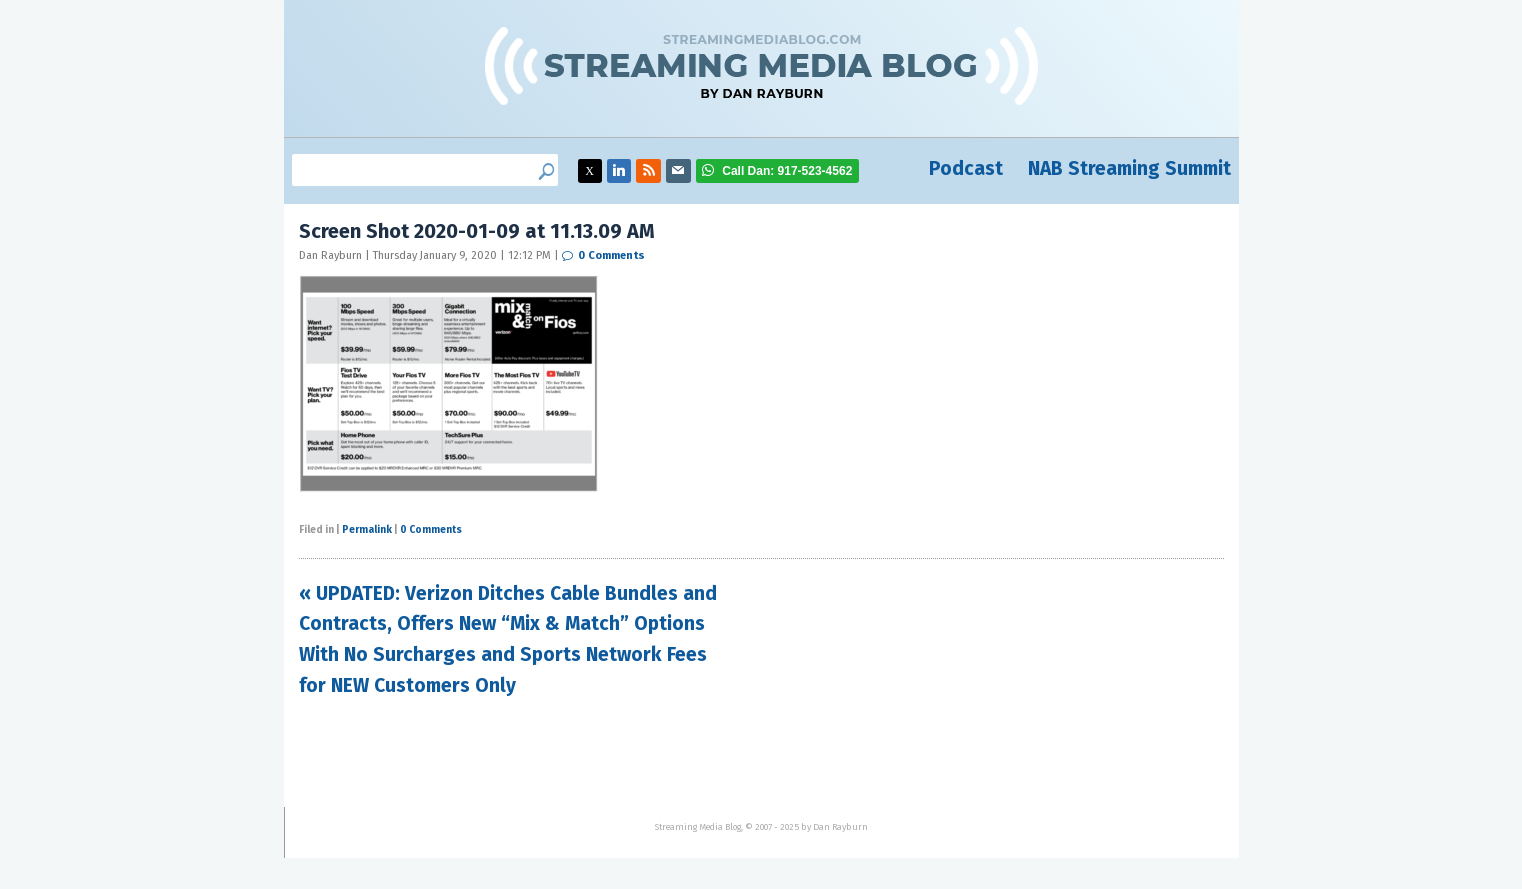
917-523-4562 (787, 171)
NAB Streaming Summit (1129, 168)
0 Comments (611, 255)
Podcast (966, 168)
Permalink (367, 530)
